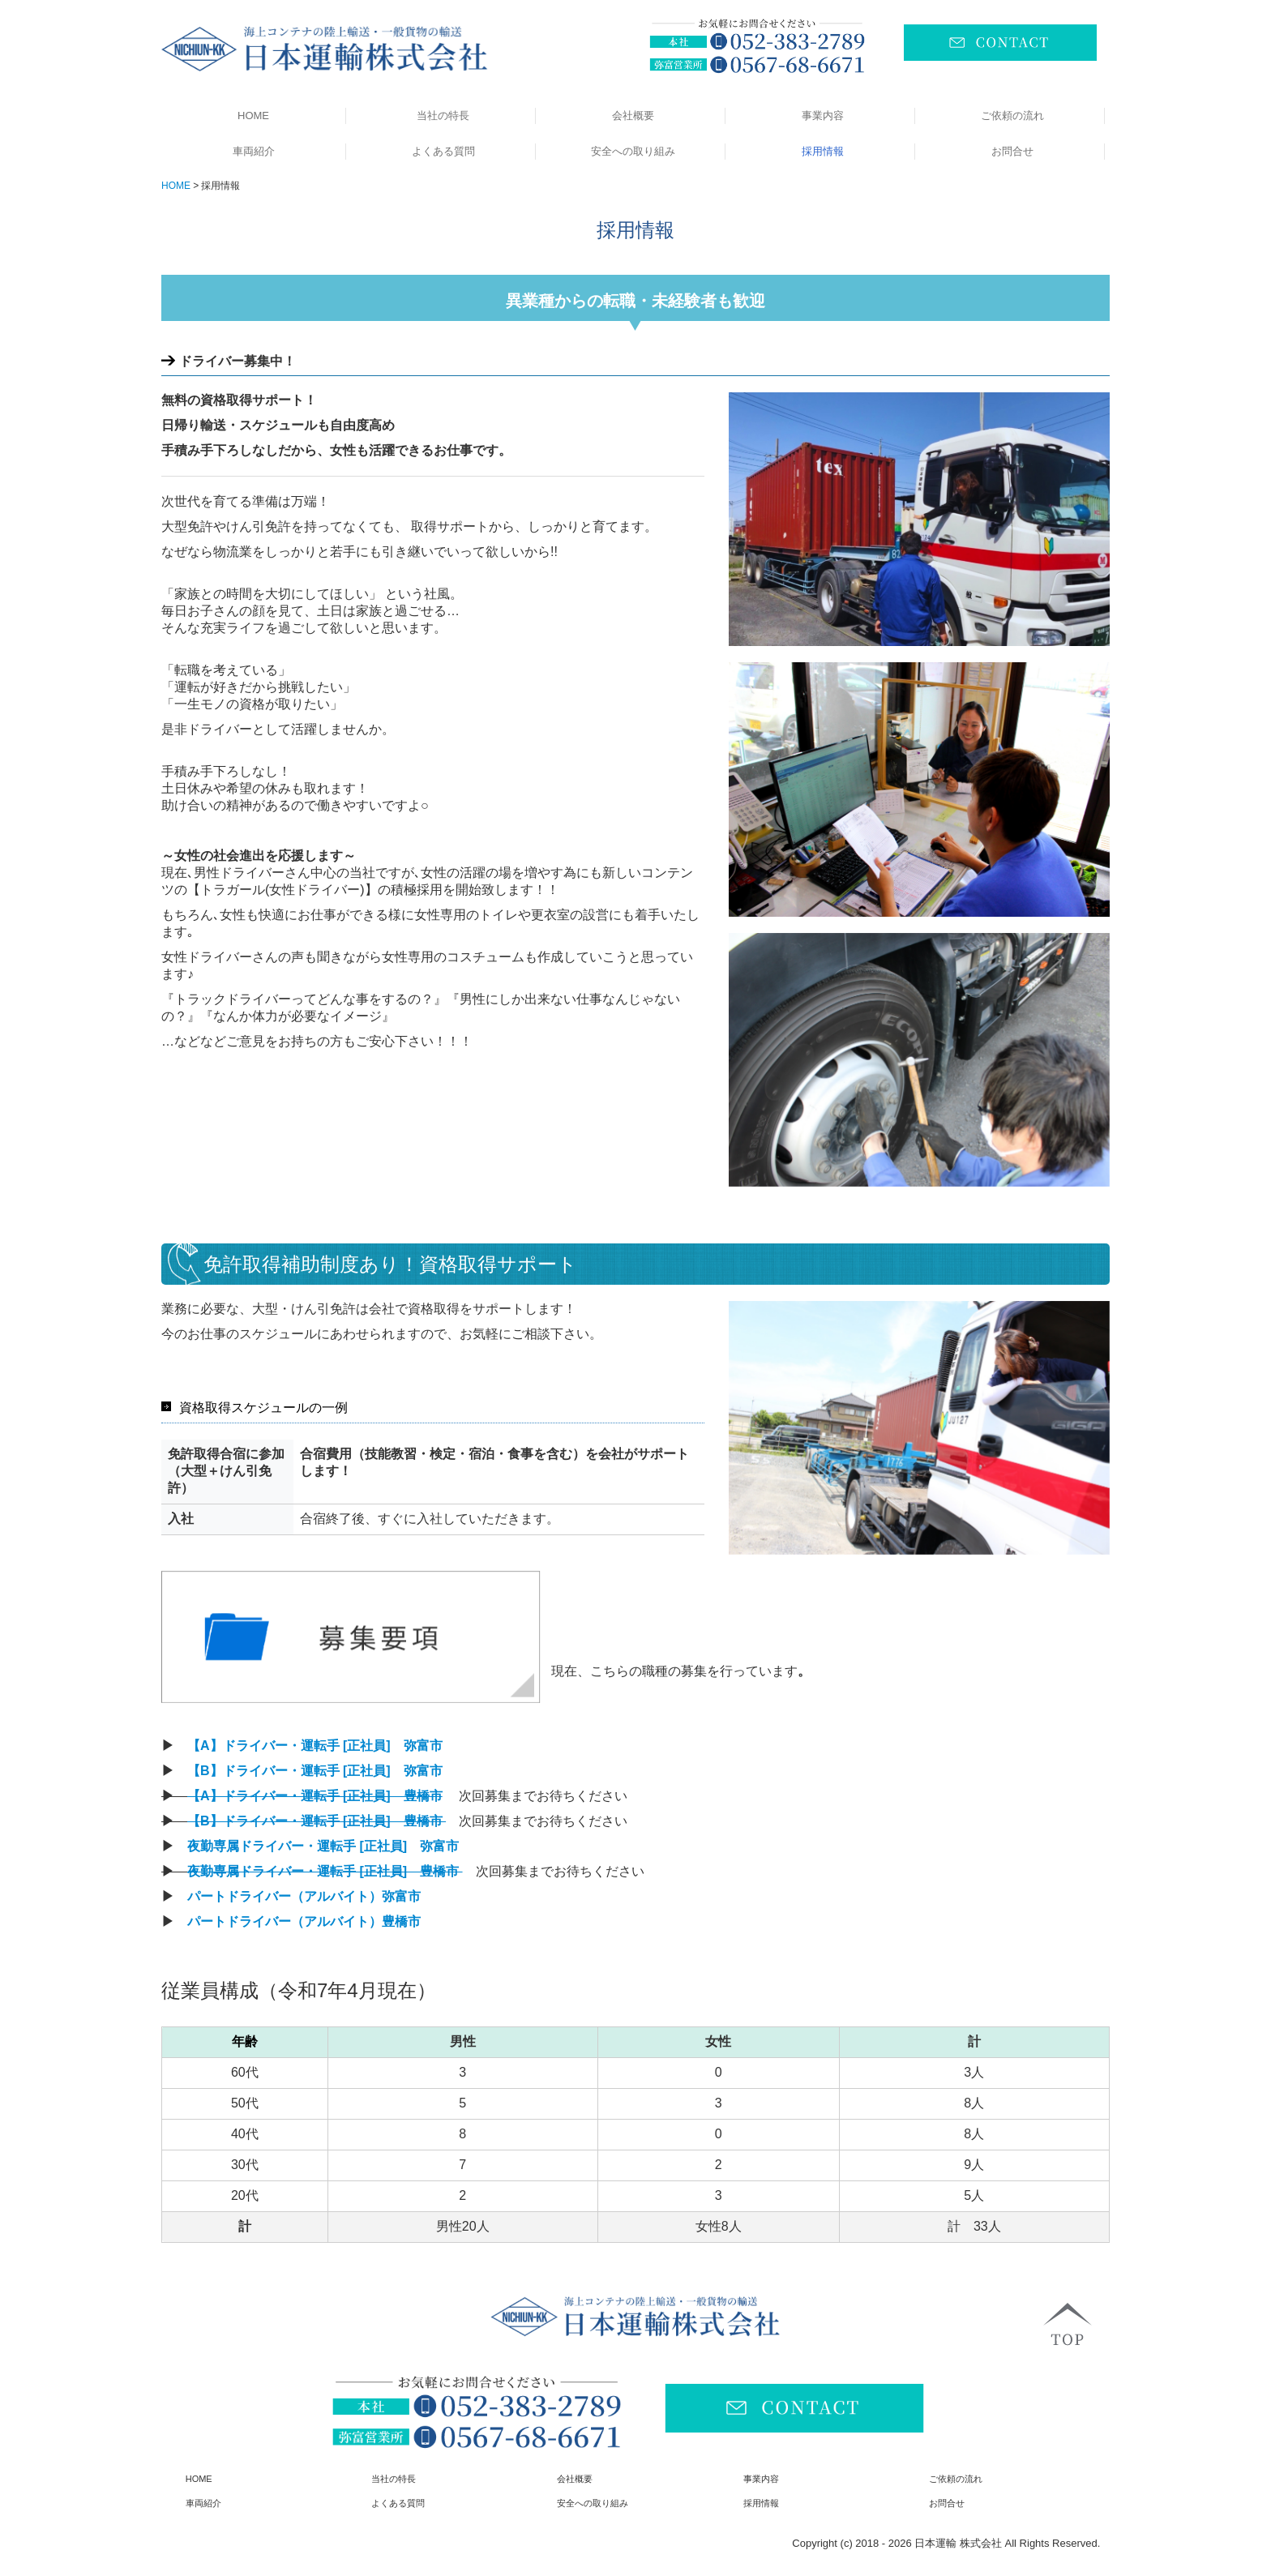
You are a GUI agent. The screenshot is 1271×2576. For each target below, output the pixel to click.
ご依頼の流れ (1012, 115)
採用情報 (823, 151)
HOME (253, 115)
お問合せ (1012, 151)
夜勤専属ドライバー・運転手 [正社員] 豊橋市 (325, 1871)
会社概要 (633, 115)
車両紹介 (254, 151)
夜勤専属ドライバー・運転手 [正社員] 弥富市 (325, 1846)
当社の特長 (443, 115)
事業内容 (823, 115)
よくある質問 (443, 151)
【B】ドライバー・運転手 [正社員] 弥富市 (316, 1771)
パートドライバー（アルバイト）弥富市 (305, 1896)
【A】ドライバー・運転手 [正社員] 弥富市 (316, 1745)
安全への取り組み (633, 151)
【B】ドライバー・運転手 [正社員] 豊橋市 (316, 1821)
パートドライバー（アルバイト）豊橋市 (304, 1921)
